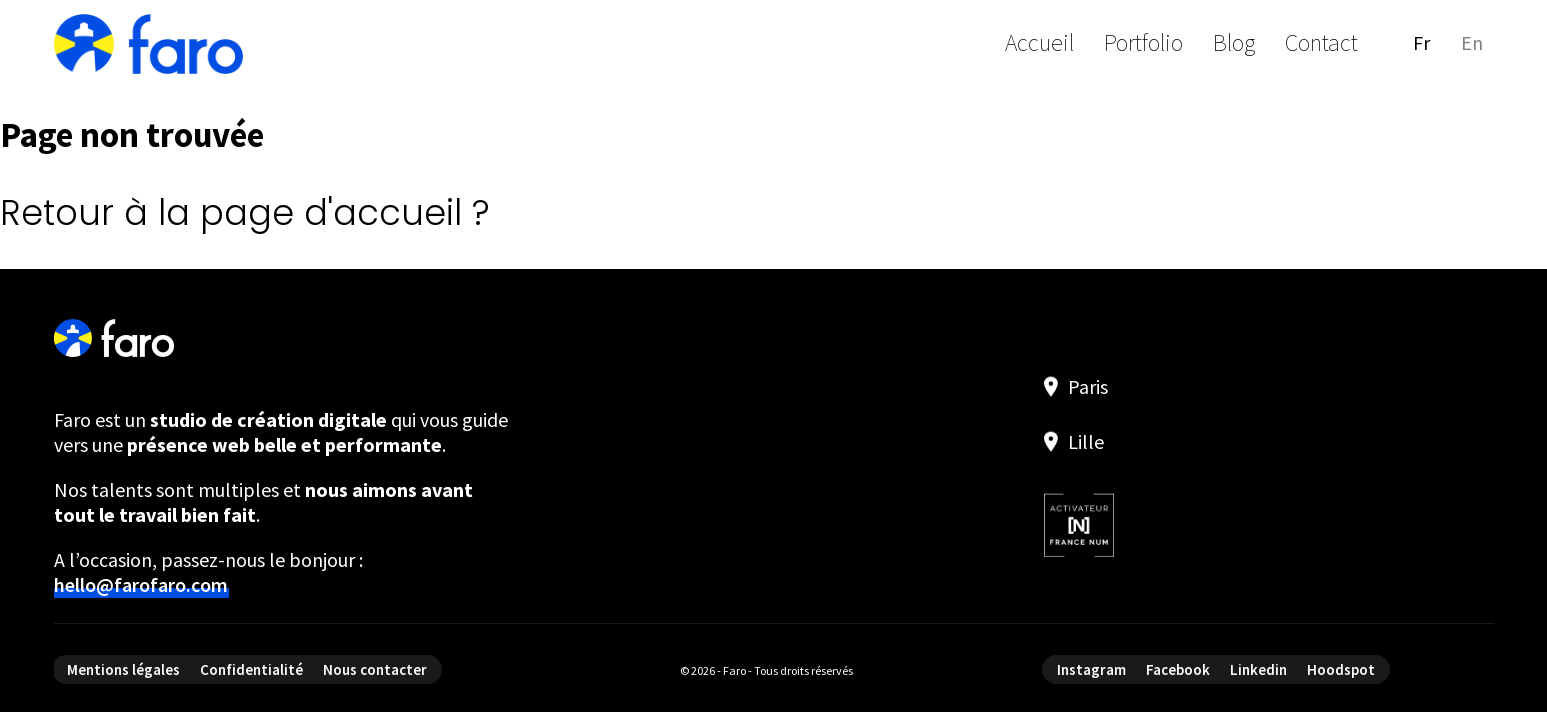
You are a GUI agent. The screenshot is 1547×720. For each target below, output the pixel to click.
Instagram (1091, 669)
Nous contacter (375, 669)
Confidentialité (251, 669)
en (1472, 42)
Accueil (1039, 42)
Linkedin (1258, 669)
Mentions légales (123, 669)
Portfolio (1143, 42)
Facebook (1178, 669)
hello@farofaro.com (141, 584)
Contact (1321, 42)
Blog (1234, 42)
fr (1421, 42)
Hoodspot (1341, 669)
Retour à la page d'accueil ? (245, 212)
